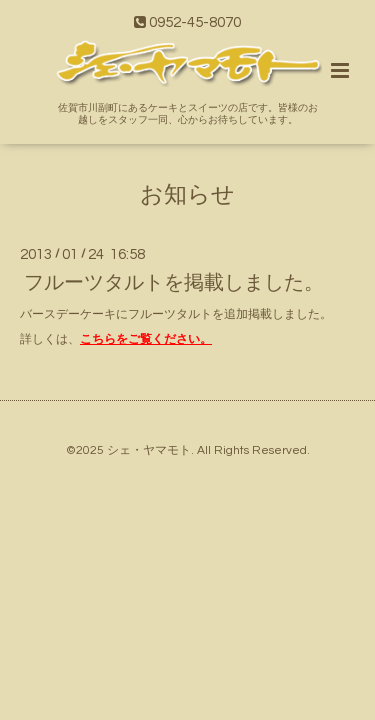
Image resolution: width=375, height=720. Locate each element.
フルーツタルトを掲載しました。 (174, 283)
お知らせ (187, 194)
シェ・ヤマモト (149, 450)
